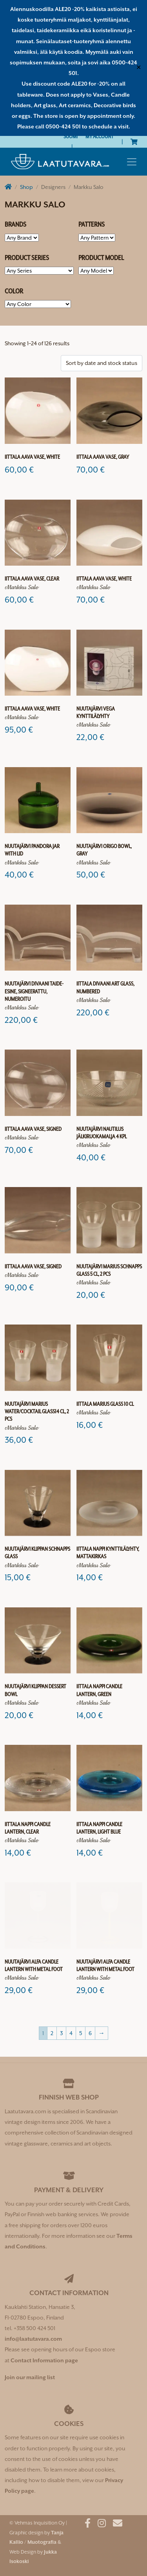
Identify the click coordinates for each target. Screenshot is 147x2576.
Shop (26, 187)
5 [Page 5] (80, 2033)
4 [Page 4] (71, 2033)
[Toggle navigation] (131, 161)
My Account (99, 136)
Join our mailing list (30, 2377)
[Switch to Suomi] (71, 136)
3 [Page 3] (61, 2033)
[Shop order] (101, 363)
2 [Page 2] (52, 2033)
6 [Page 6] (90, 2033)
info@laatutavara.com (33, 2339)
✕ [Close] (138, 68)
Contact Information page (44, 2360)
